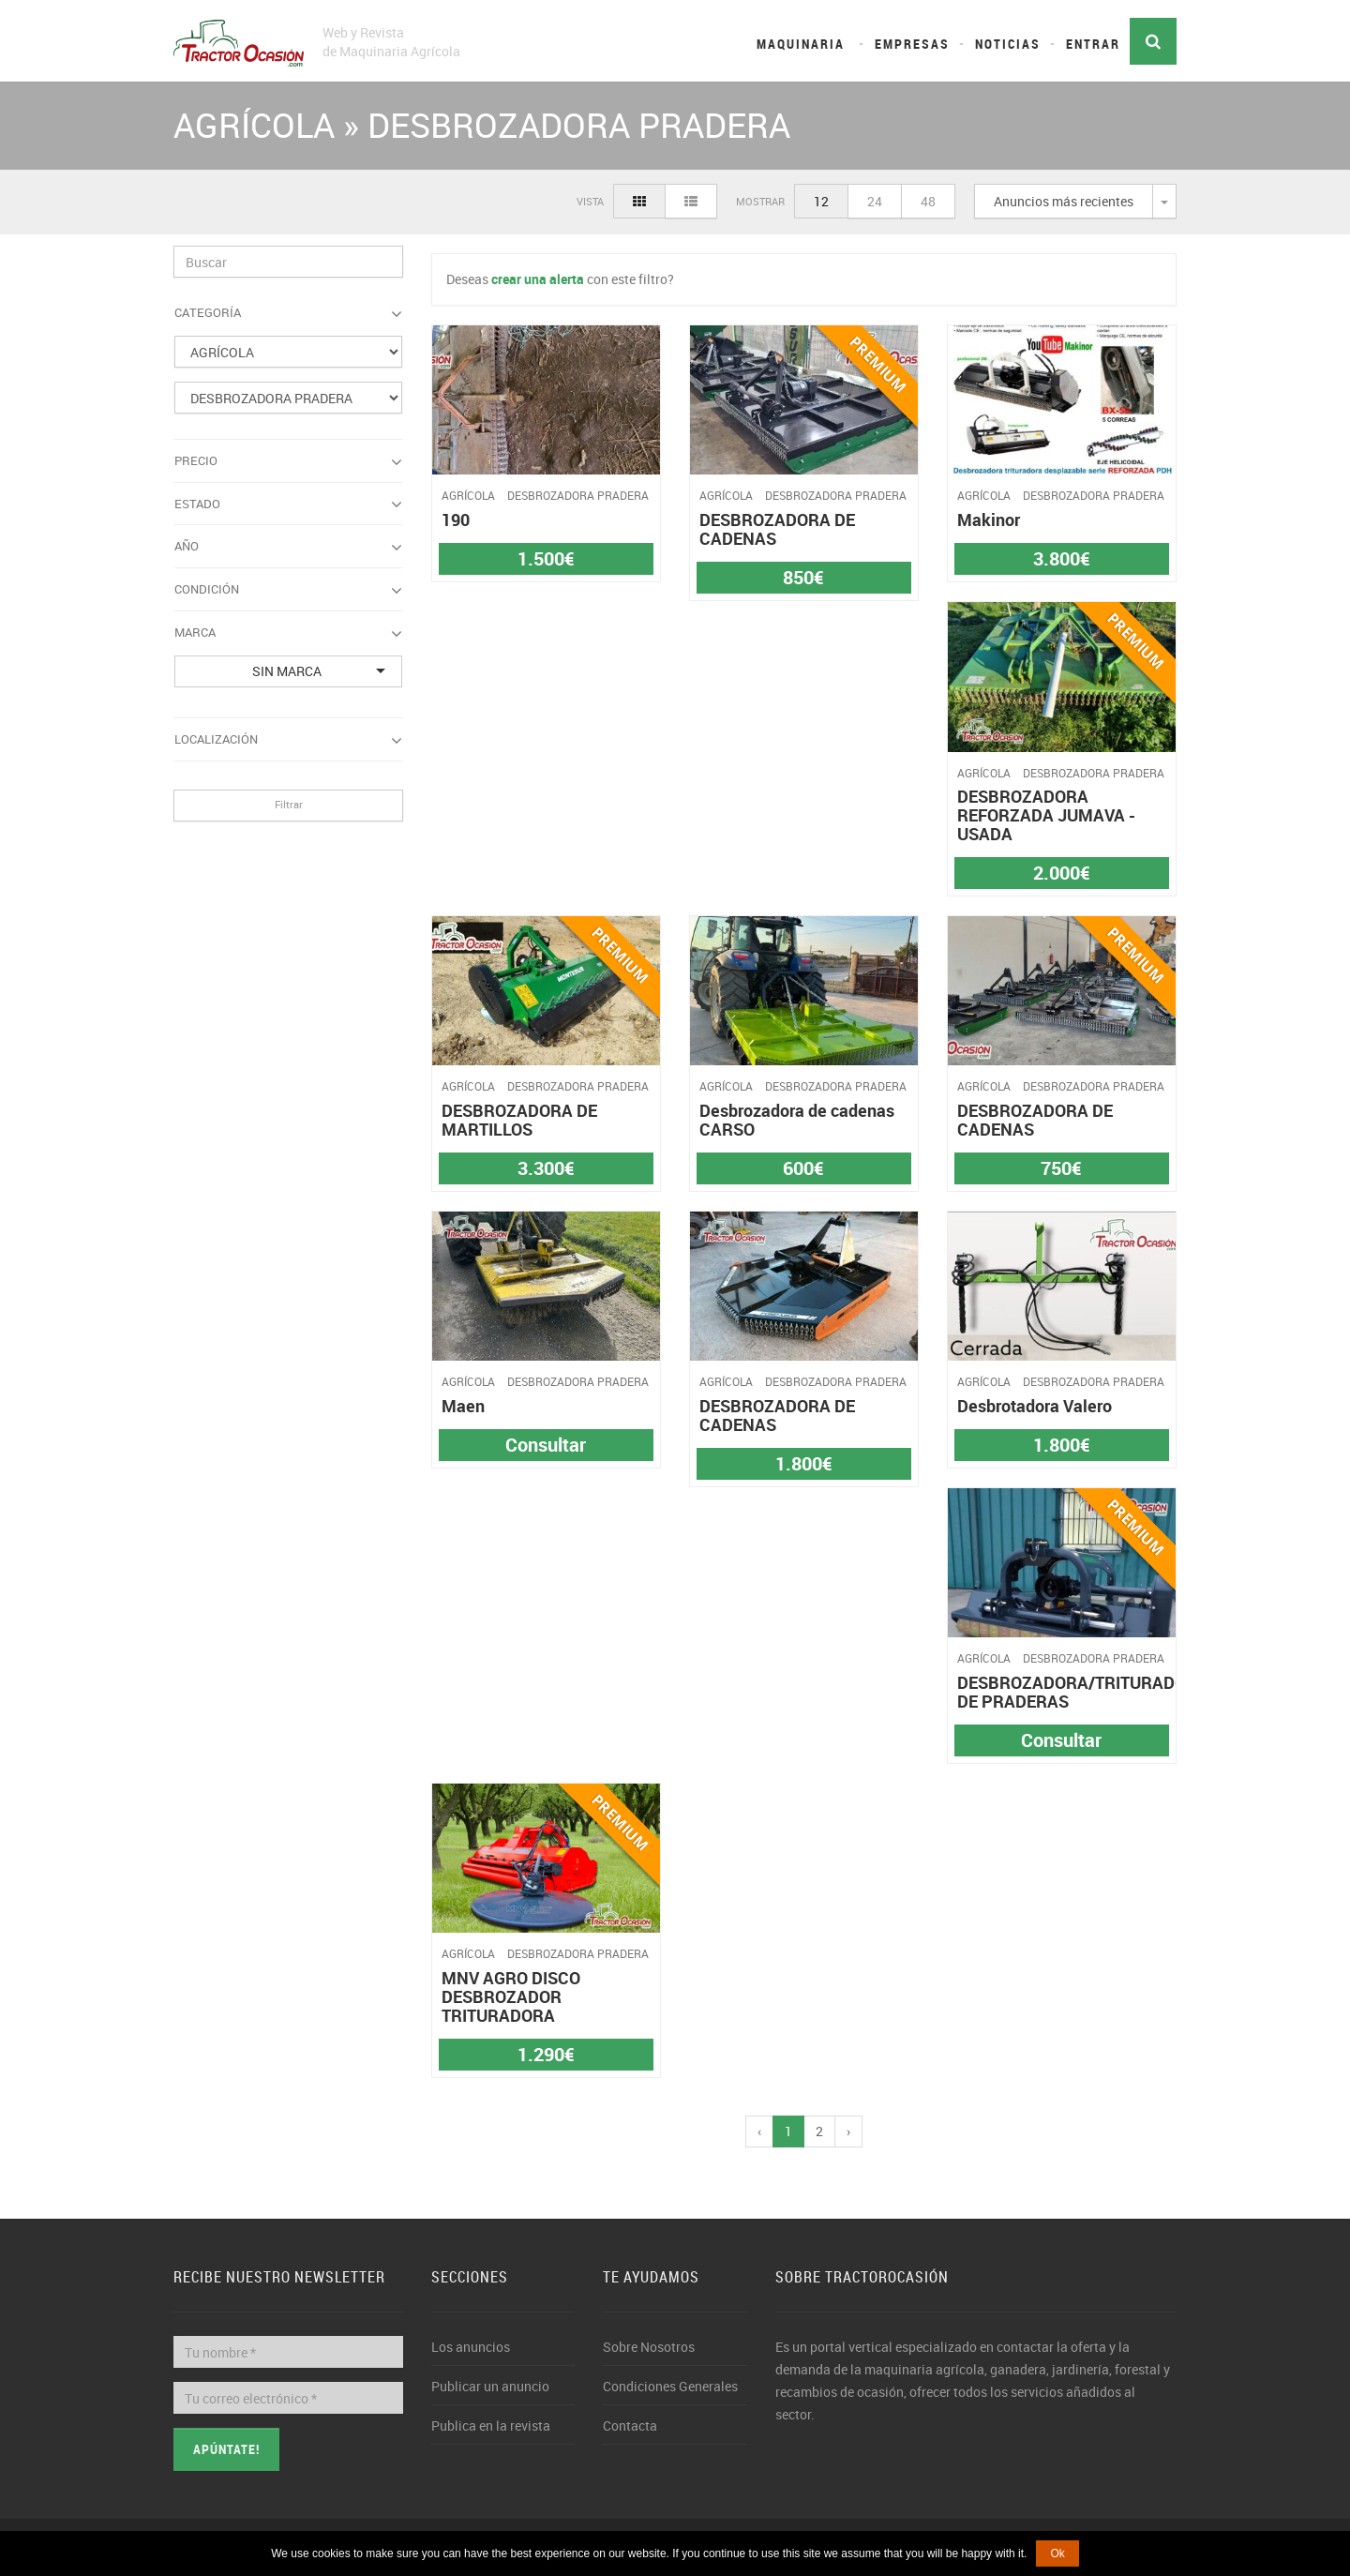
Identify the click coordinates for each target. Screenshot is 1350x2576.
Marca (288, 633)
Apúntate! (226, 2449)
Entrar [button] (1093, 44)
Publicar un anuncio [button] (490, 2386)
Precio (288, 461)
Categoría (288, 313)
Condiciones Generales (670, 2386)
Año (288, 546)
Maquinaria (801, 44)
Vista (590, 201)
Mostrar (760, 201)
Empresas (912, 44)
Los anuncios (470, 2347)
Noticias (1008, 44)
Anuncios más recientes (1063, 201)
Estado (288, 504)
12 (821, 201)
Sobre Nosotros (649, 2347)
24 (874, 201)
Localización (288, 740)
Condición (288, 589)
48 (928, 201)
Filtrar (289, 804)
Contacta (630, 2425)
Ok (1057, 2553)
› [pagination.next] (848, 2131)
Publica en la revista (490, 2425)
